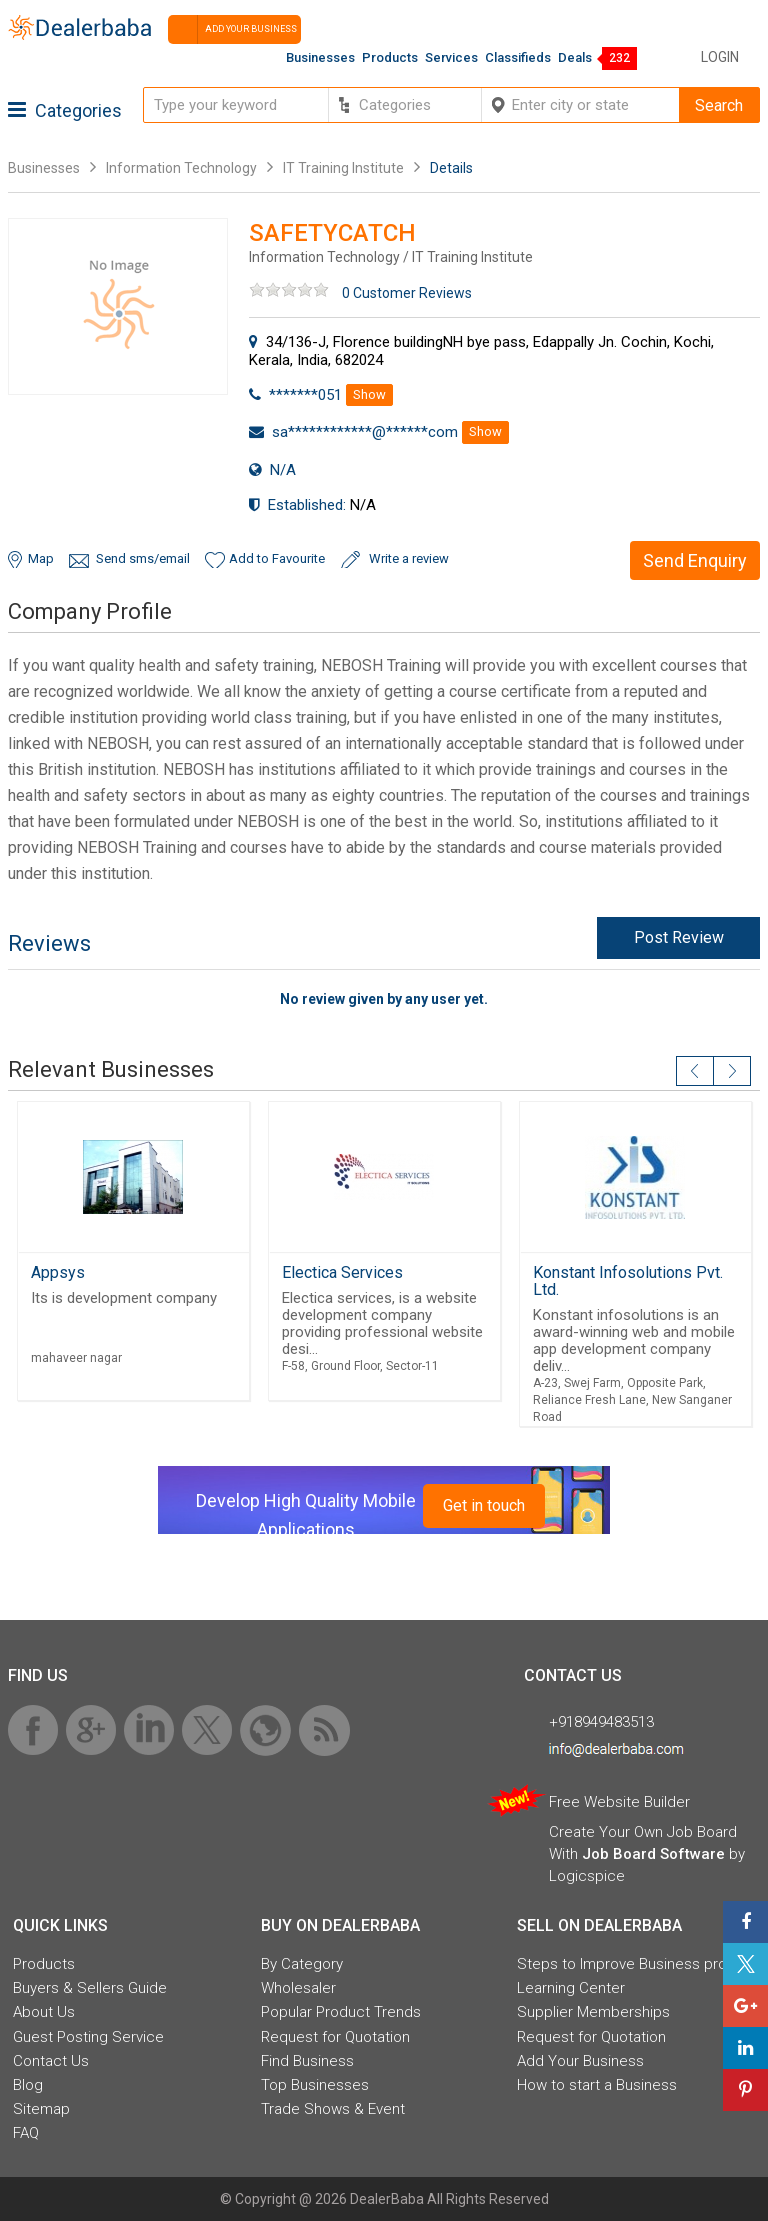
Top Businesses (315, 2085)
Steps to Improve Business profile (632, 1964)
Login (720, 57)
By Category (302, 1964)
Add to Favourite (277, 558)
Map (41, 558)
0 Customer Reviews (407, 293)
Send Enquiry (695, 560)
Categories (65, 110)
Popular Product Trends (341, 2012)
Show (369, 394)
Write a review (409, 558)
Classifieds (518, 57)
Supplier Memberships (593, 2012)
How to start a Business (597, 2085)
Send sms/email (143, 558)
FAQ (26, 2133)
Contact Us (51, 2061)
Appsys (58, 1272)
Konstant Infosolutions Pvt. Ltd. (628, 1281)
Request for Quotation (335, 2037)
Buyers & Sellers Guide (90, 1988)
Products (390, 57)
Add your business (232, 29)
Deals (575, 57)
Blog (28, 2085)
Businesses (320, 57)
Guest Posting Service (88, 2037)
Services (451, 57)
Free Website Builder (619, 1802)
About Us (44, 2012)
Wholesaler (298, 1988)
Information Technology (181, 168)
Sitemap (41, 2109)
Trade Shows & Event (333, 2109)
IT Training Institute (343, 168)
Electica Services (342, 1272)
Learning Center (571, 1988)
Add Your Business (580, 2061)
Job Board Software (653, 1854)
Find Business (307, 2061)
